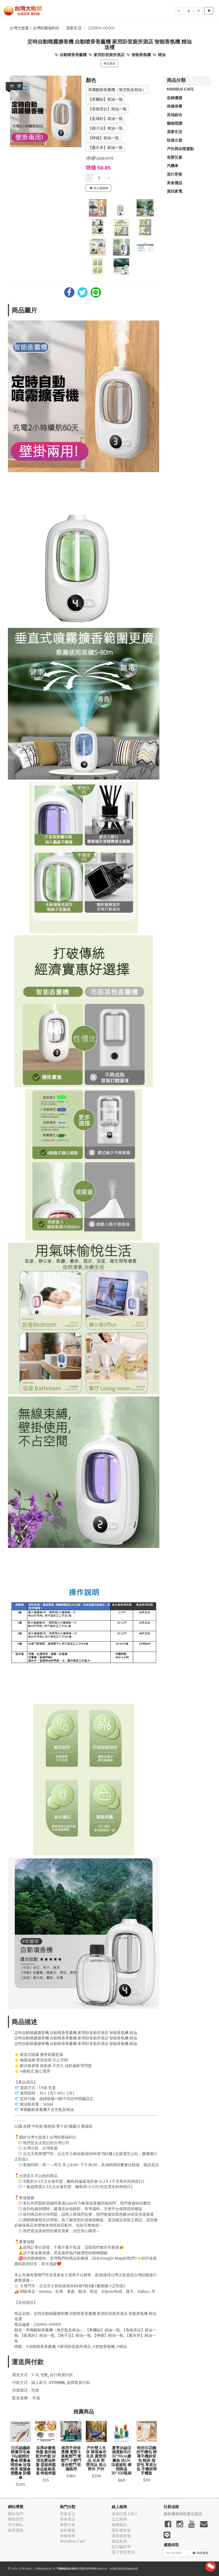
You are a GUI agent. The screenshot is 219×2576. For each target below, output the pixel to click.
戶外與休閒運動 (180, 148)
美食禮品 (174, 182)
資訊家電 (174, 191)
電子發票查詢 (123, 2552)
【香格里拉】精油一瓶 (107, 109)
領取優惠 (200, 2553)
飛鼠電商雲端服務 (122, 2568)
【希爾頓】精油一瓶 (105, 99)
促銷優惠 (174, 97)
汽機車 (172, 165)
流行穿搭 (174, 174)
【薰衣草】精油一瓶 (105, 147)
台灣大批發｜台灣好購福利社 (35, 28)
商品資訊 (109, 63)
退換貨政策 (121, 2535)
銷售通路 (15, 2530)
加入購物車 (99, 188)
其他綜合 (174, 114)
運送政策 (119, 2541)
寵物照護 (174, 123)
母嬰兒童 (174, 157)
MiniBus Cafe (180, 89)
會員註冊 (119, 2513)
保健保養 (174, 106)
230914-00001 (101, 28)
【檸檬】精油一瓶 (103, 138)
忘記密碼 (119, 2519)
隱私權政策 (121, 2530)
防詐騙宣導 (121, 2546)
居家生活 (73, 28)
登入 (134, 2513)
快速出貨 (174, 140)
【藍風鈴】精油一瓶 (105, 118)
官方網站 (15, 2524)
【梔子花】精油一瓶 (105, 128)
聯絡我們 (15, 2519)
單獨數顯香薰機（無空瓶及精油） (117, 89)
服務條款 (119, 2524)
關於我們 (15, 2513)
